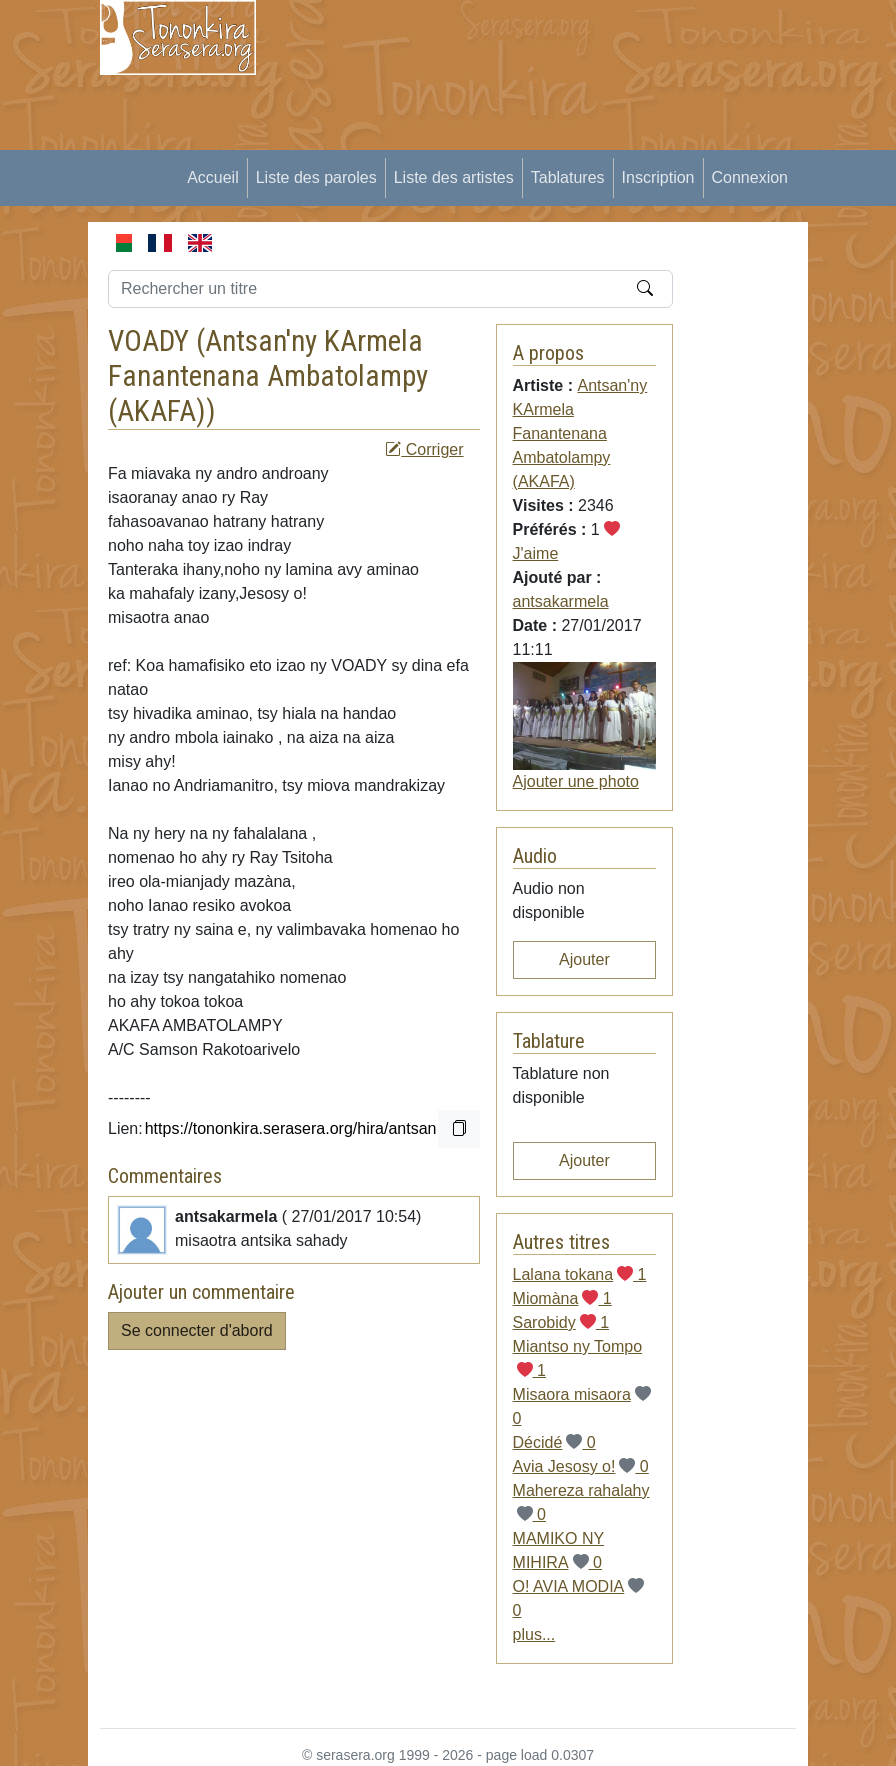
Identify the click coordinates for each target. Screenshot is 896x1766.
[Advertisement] (588, 140)
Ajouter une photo (576, 781)
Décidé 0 (554, 1442)
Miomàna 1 (562, 1298)
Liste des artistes (454, 177)
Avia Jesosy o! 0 (581, 1466)
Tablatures (568, 177)
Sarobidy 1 (561, 1322)
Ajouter (584, 959)
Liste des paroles (316, 177)
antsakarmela (561, 601)
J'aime (536, 553)
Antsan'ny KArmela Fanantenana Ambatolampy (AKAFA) (268, 376)
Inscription (658, 177)
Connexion (750, 177)
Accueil (213, 177)
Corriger (424, 449)
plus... (534, 1634)
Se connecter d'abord (197, 1330)
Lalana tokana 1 (580, 1274)
